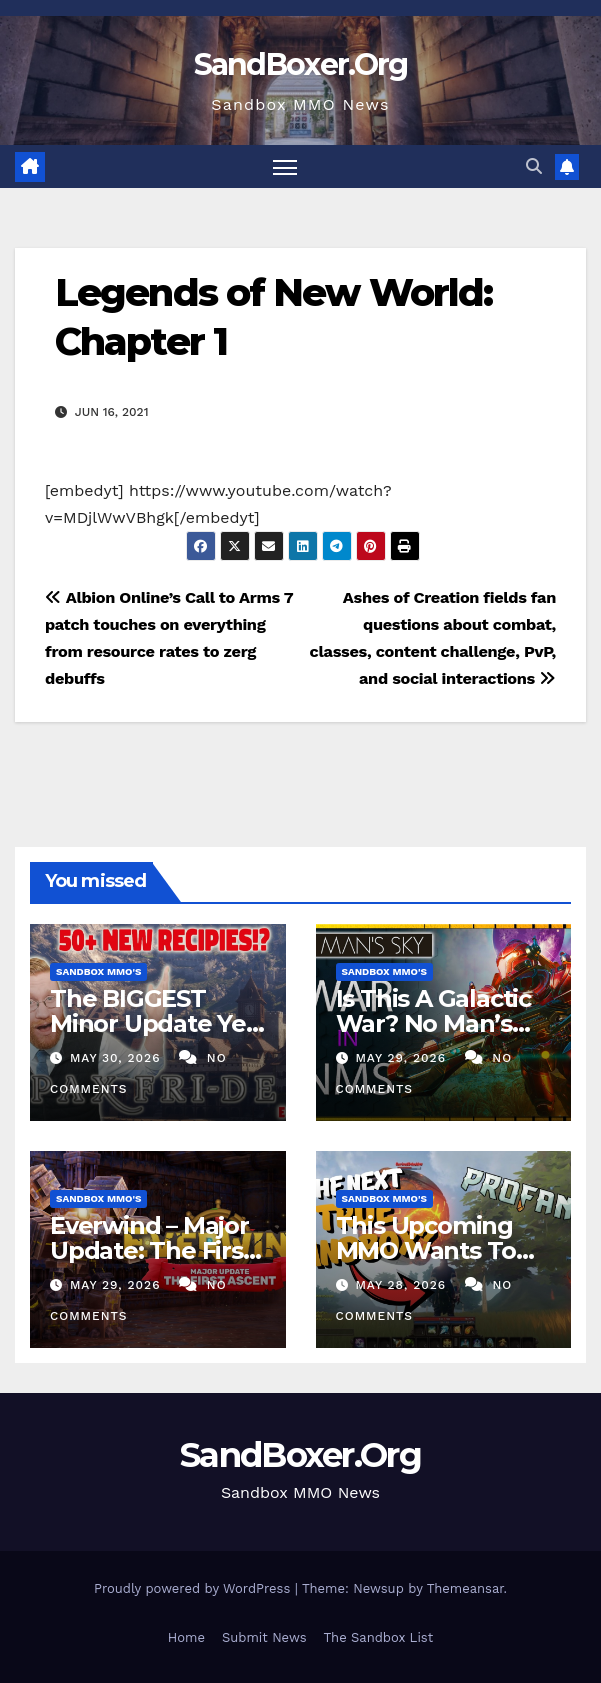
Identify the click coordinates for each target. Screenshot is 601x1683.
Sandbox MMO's (98, 971)
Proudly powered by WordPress (194, 1588)
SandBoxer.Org (301, 64)
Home (186, 1637)
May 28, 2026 (403, 1285)
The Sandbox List (379, 1637)
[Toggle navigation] (285, 166)
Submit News (264, 1637)
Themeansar (465, 1588)
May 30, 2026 (117, 1058)
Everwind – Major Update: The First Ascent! (151, 1250)
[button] (534, 166)
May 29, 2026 (402, 1058)
